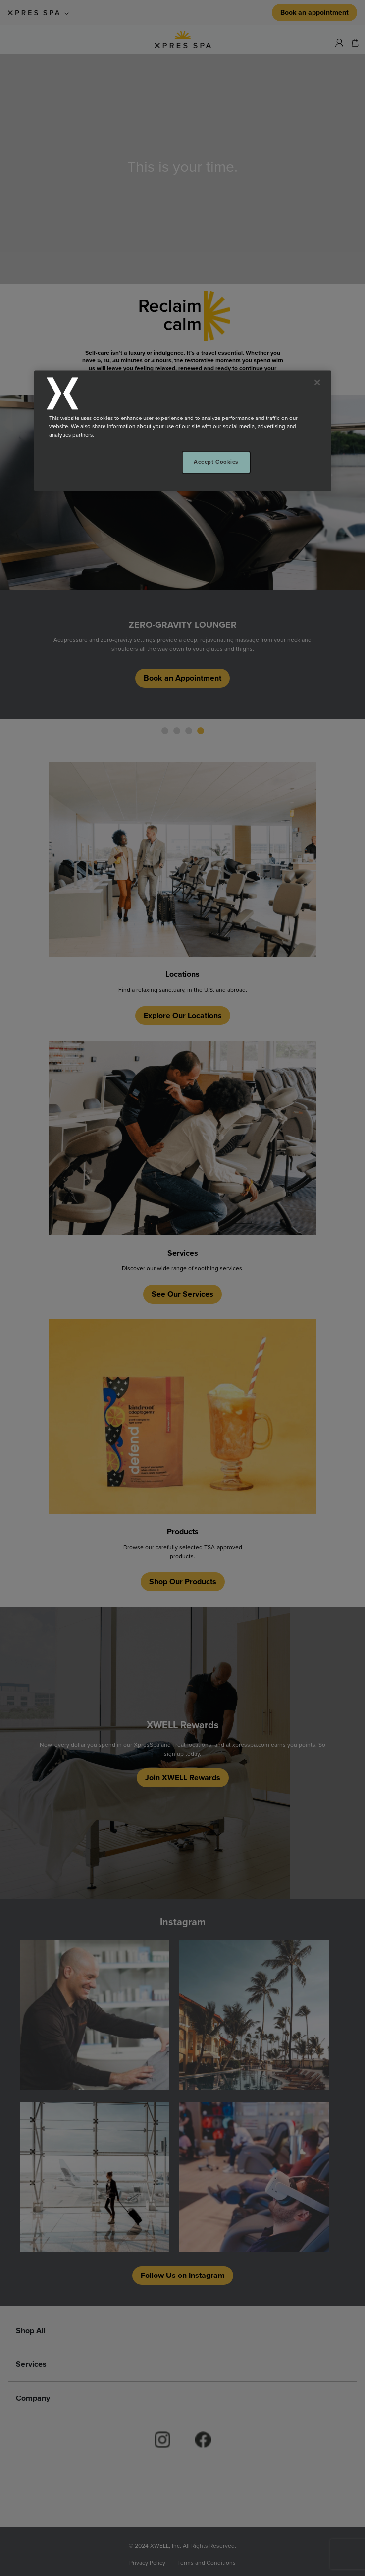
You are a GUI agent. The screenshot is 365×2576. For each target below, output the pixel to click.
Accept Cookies (216, 462)
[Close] (317, 383)
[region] (182, 431)
